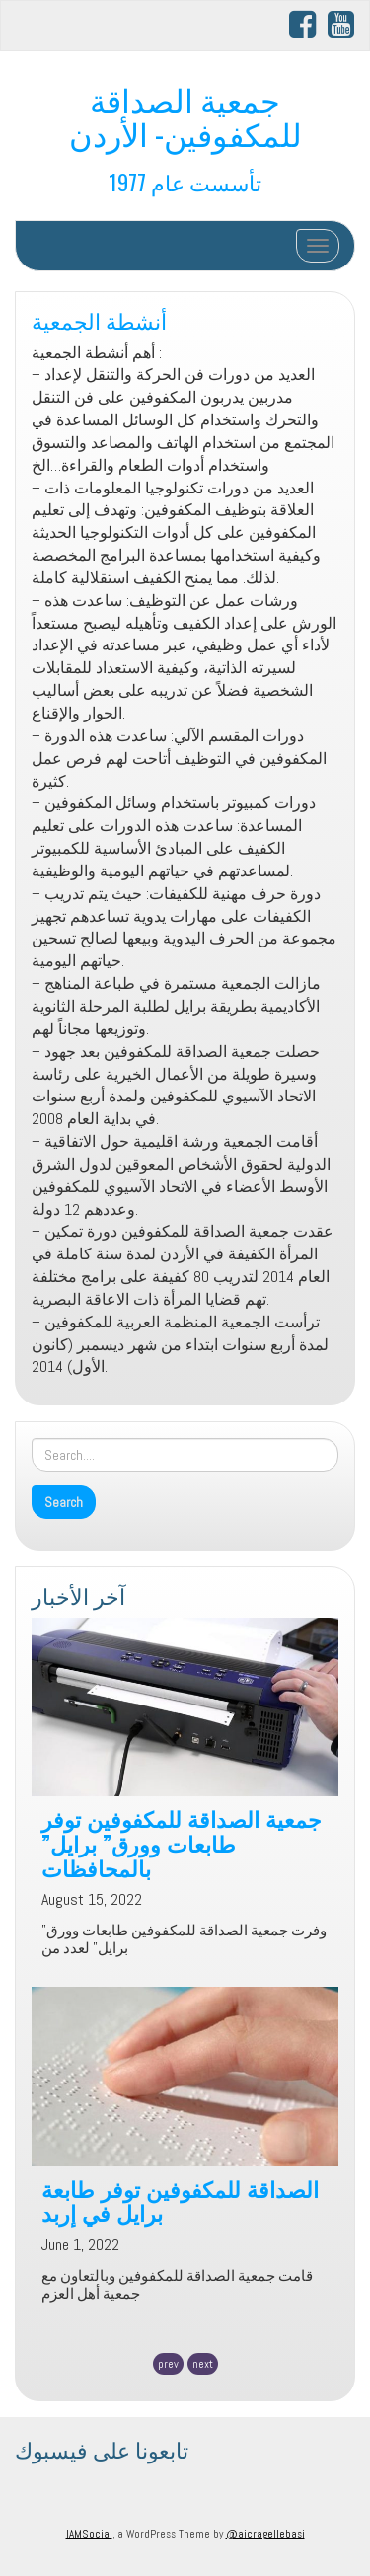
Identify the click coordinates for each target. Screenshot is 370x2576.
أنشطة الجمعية (99, 319)
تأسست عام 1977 (185, 181)
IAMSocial (89, 2533)
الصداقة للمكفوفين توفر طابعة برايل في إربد (180, 2200)
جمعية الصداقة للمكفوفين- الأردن (185, 115)
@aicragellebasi (265, 2533)
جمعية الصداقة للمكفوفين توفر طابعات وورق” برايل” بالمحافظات (181, 1841)
